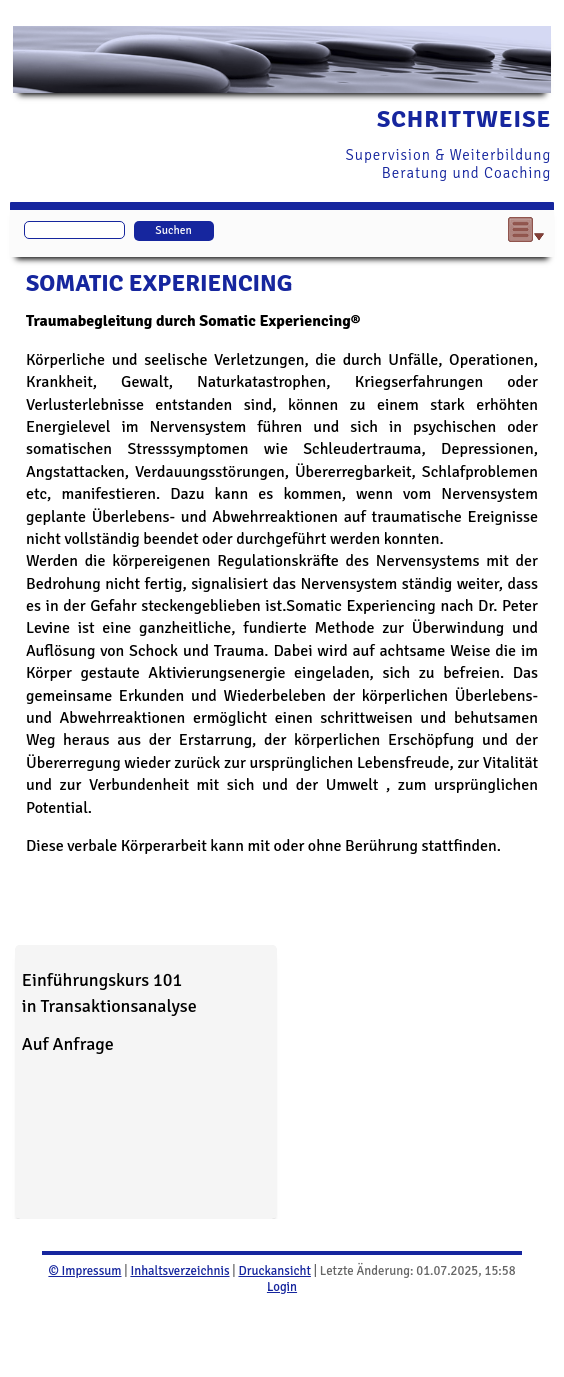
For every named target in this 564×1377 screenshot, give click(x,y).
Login (282, 1287)
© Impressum (84, 1271)
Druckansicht (274, 1271)
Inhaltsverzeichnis (179, 1271)
